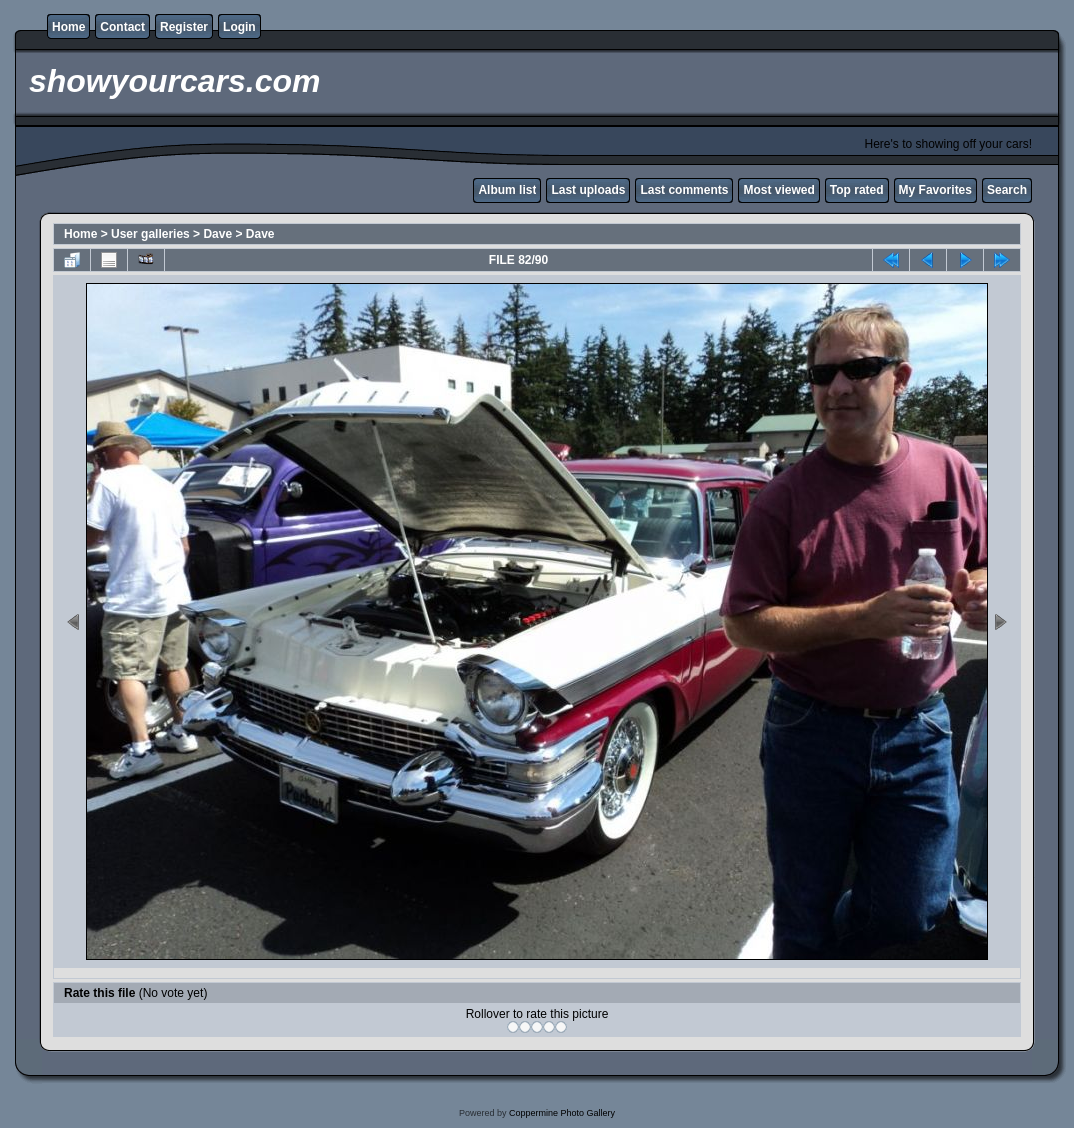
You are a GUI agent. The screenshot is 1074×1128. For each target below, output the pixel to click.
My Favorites (935, 190)
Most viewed (778, 190)
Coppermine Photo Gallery (562, 1113)
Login (239, 27)
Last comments (684, 190)
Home (68, 27)
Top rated (857, 190)
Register (184, 27)
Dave (217, 234)
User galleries (150, 234)
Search (1007, 190)
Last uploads (588, 190)
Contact (122, 27)
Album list (507, 190)
